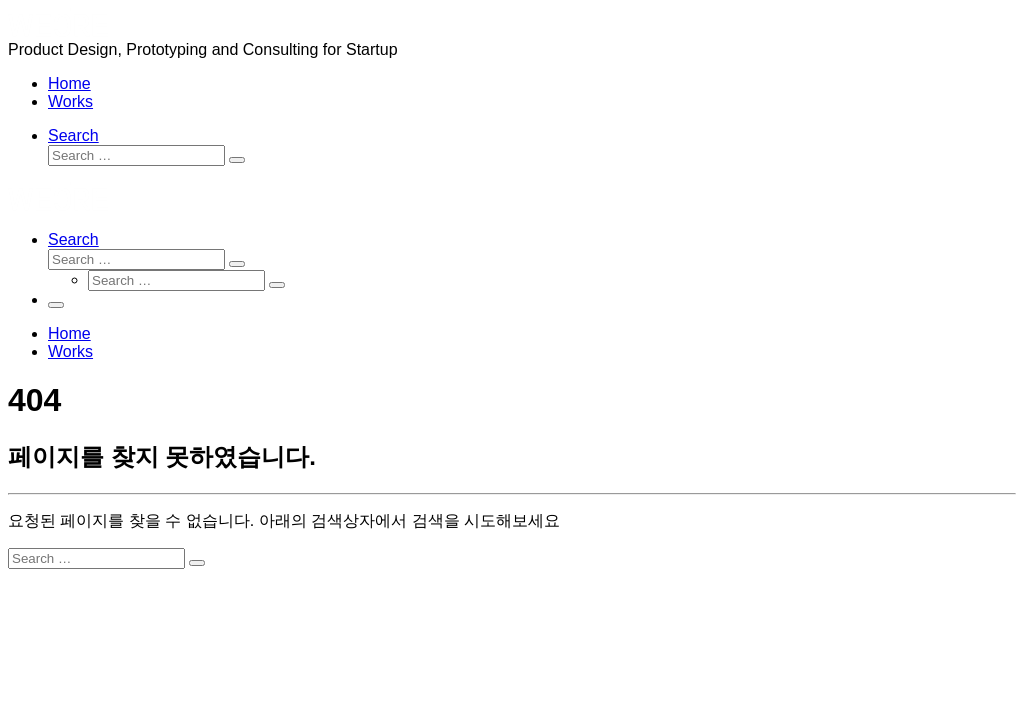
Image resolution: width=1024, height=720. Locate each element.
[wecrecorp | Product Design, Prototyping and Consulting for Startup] (58, 31)
